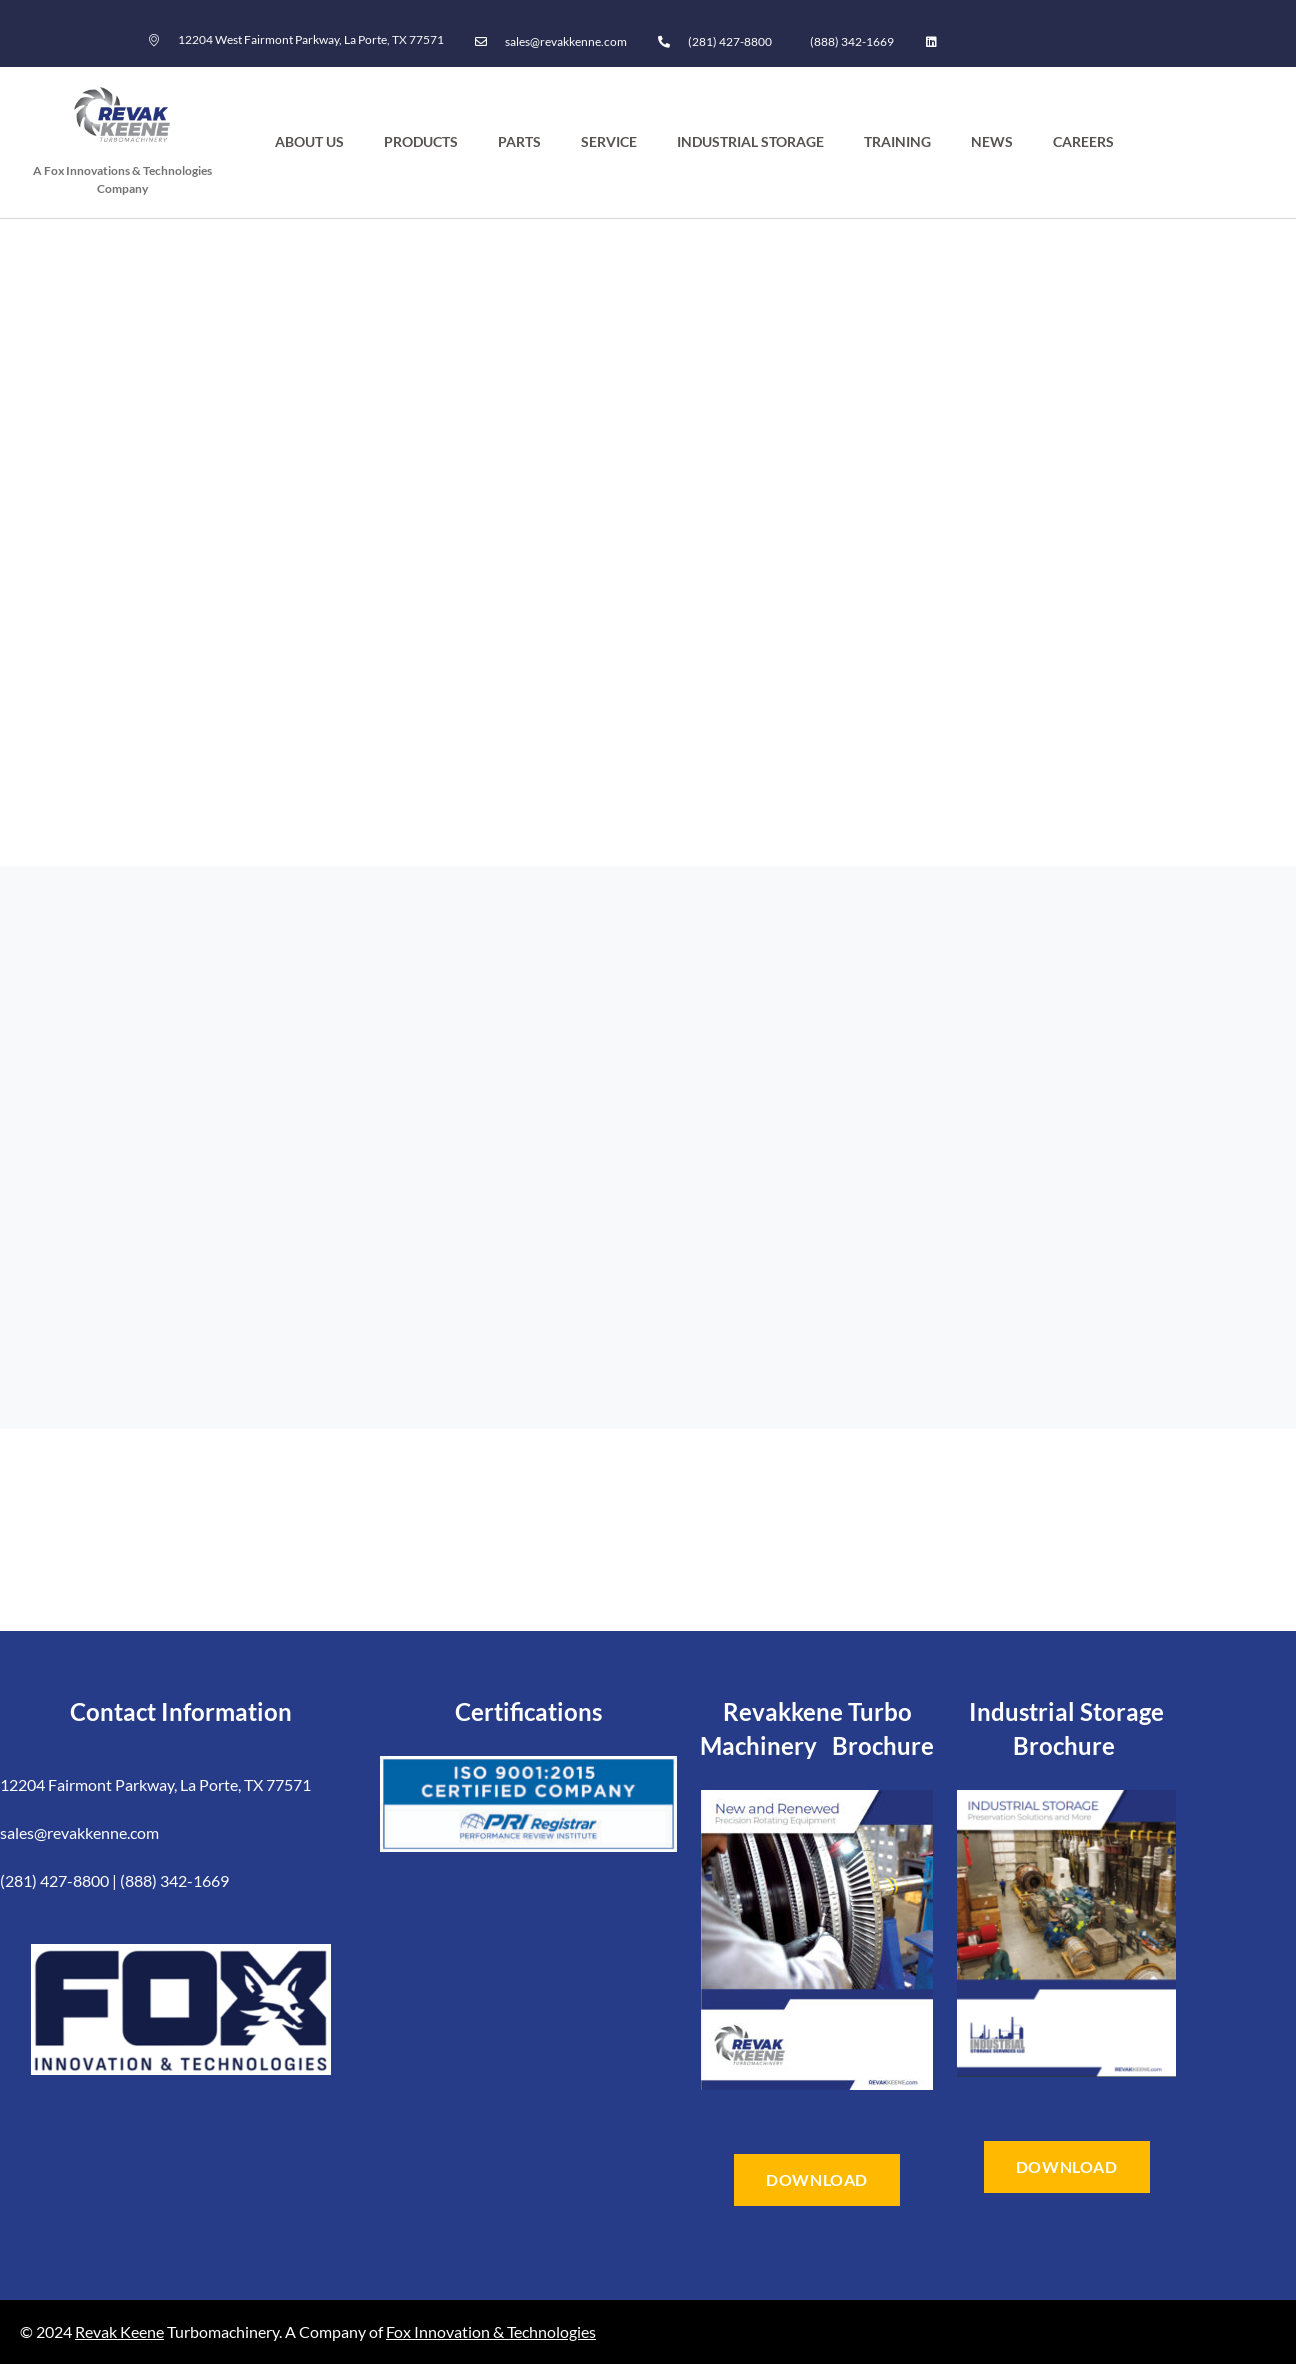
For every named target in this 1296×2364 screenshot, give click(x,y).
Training (897, 141)
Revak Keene (119, 2331)
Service (609, 141)
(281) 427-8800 (730, 41)
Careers (1083, 141)
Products (421, 141)
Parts (519, 141)
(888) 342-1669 (852, 41)
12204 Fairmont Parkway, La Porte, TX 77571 (155, 1784)
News (992, 141)
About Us (309, 141)
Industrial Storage (750, 141)
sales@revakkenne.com (79, 1832)
